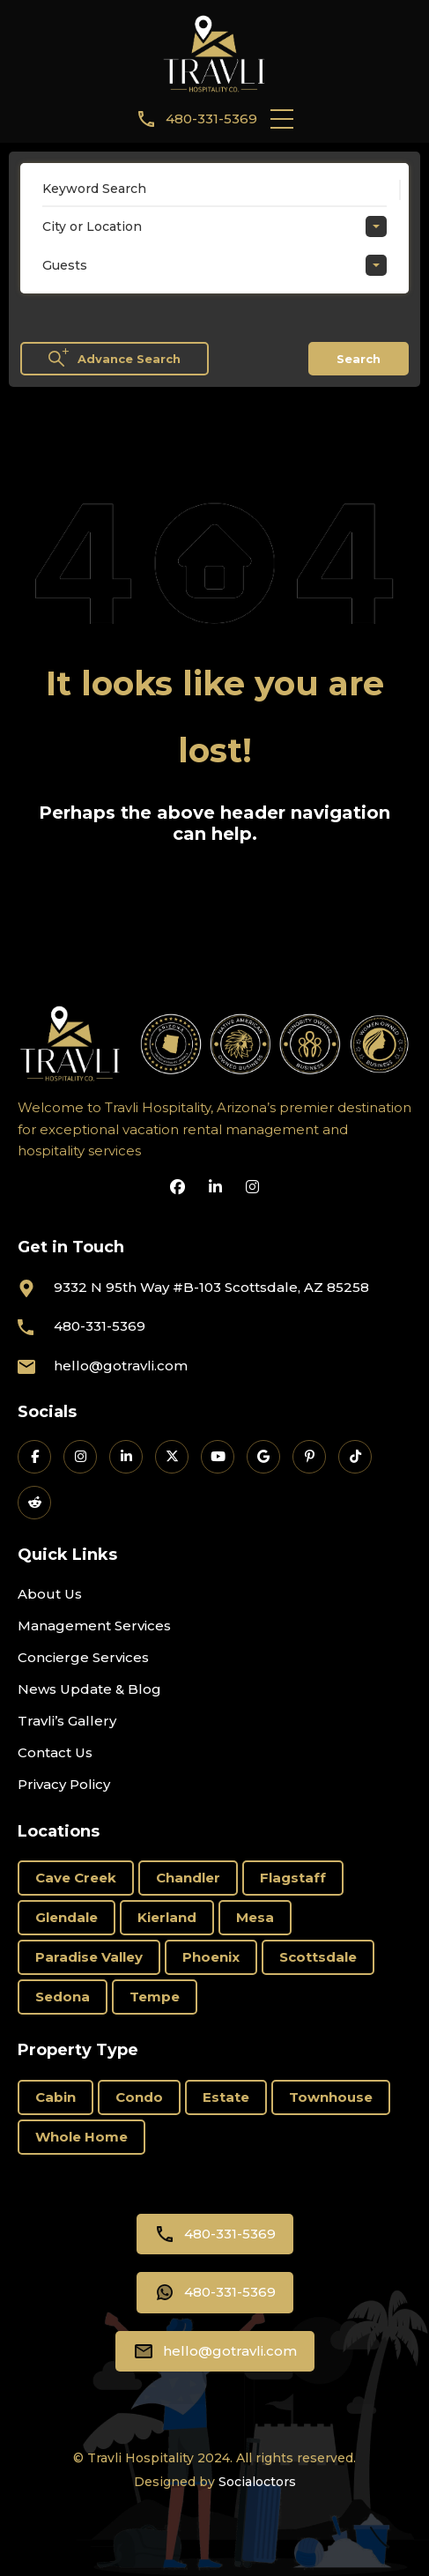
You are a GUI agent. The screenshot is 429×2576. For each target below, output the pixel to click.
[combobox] (214, 226)
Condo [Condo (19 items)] (139, 2097)
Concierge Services (83, 1657)
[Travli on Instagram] (80, 1457)
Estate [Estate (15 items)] (226, 2097)
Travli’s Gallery (67, 1720)
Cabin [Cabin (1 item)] (55, 2097)
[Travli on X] (172, 1457)
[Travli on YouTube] (217, 1457)
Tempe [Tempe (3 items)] (154, 1996)
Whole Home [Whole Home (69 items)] (81, 2136)
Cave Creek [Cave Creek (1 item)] (75, 1877)
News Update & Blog (89, 1689)
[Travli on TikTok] (355, 1457)
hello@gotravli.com (121, 1365)
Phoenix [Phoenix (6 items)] (211, 1957)
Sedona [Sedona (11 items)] (62, 1996)
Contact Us (55, 1752)
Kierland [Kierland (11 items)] (166, 1917)
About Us (50, 1593)
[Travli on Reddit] (34, 1502)
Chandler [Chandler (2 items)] (188, 1877)
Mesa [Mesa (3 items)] (255, 1917)
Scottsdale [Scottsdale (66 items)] (318, 1957)
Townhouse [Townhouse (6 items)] (331, 2097)
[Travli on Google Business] (263, 1457)
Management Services (94, 1625)
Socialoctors (257, 2482)
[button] (281, 119)
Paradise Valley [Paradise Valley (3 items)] (89, 1957)
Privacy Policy (64, 1784)
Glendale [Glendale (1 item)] (66, 1917)
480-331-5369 (211, 118)
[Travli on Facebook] (34, 1457)
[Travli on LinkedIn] (126, 1457)
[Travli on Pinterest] (309, 1457)
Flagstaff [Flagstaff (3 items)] (293, 1877)
